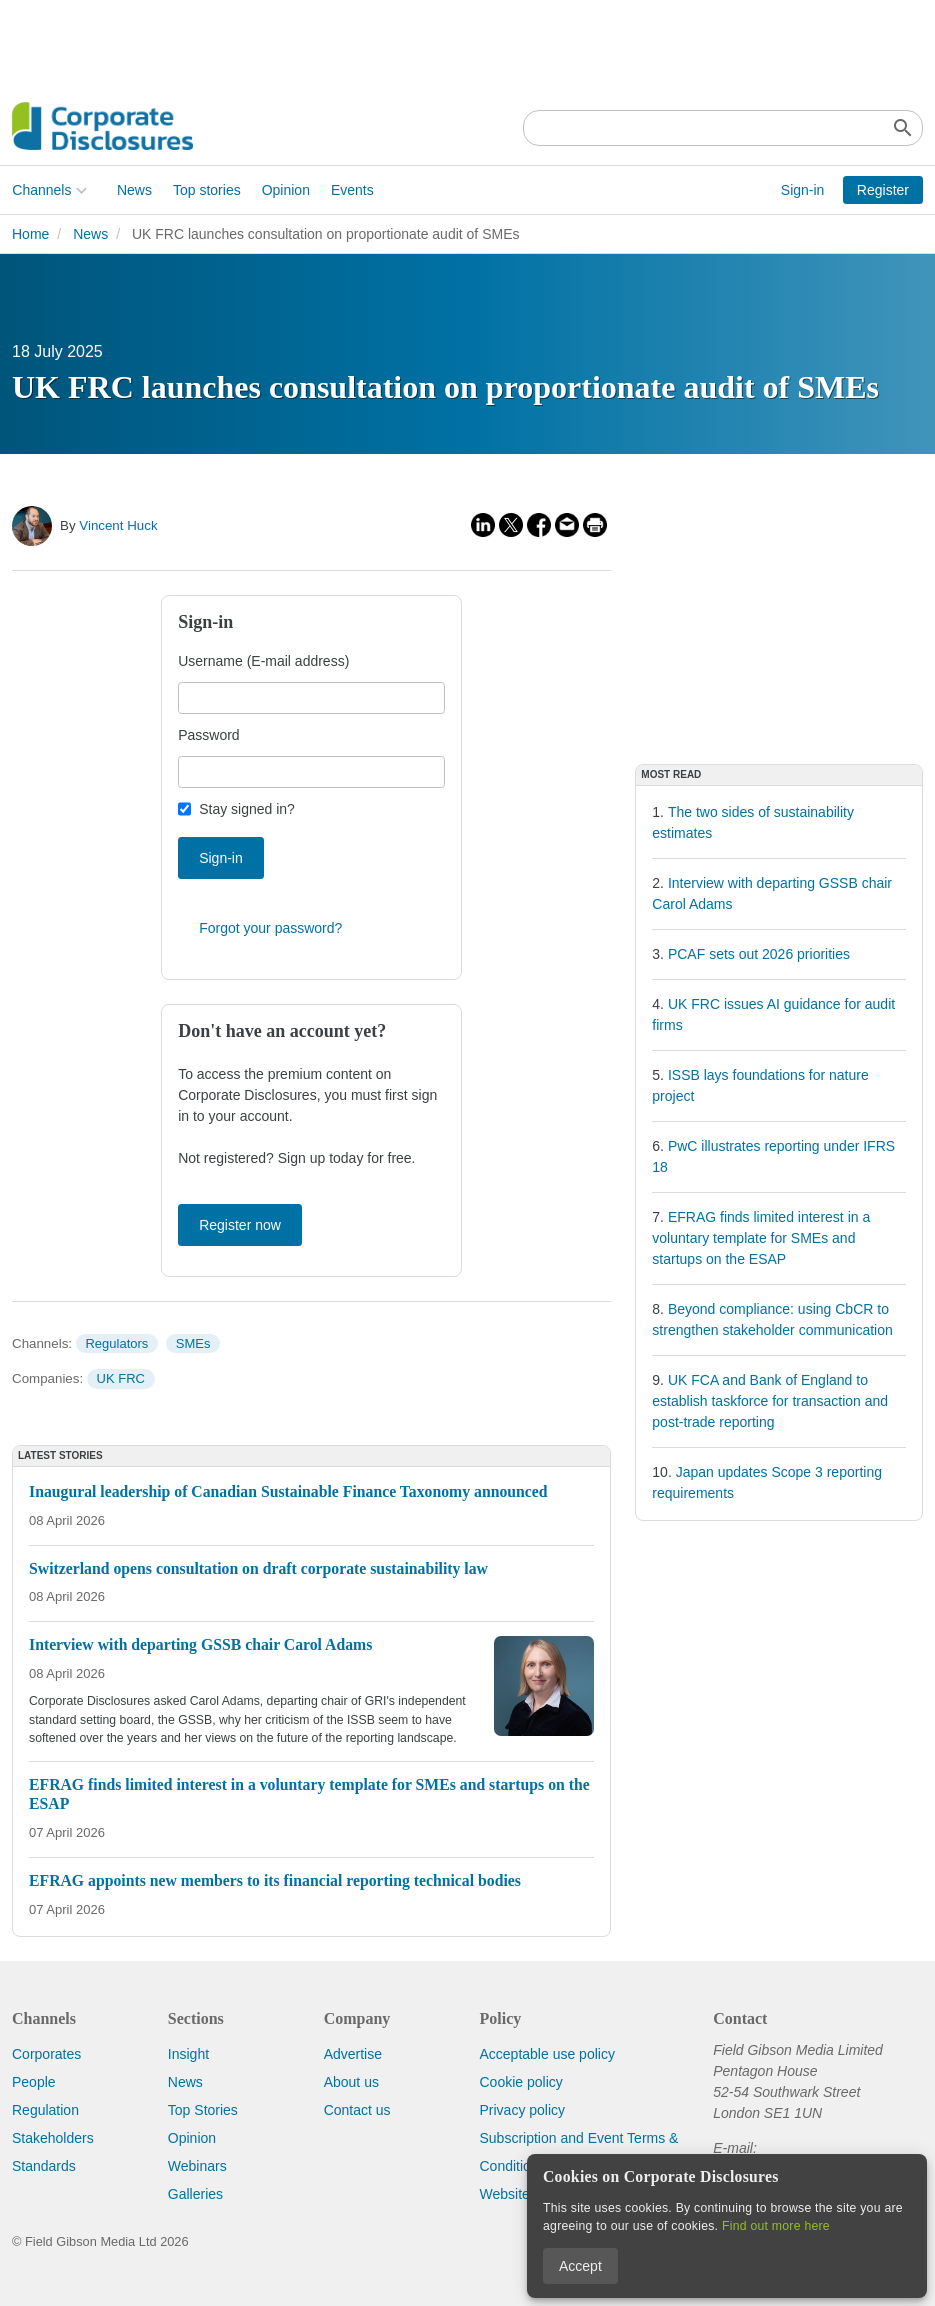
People (34, 2082)
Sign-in (803, 190)
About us (351, 2082)
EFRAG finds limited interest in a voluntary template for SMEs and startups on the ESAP (761, 1238)
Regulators (116, 1343)
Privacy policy (522, 2110)
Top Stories (203, 2110)
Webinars (197, 2166)
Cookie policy (520, 2082)
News (134, 190)
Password (208, 735)
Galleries (195, 2194)
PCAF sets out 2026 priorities (759, 954)
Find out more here (776, 2226)
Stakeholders (53, 2138)
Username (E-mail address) (263, 661)
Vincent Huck (118, 525)
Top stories (207, 190)
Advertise (353, 2054)
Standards (44, 2166)
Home (30, 234)
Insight (188, 2054)
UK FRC (121, 1378)
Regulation (45, 2110)
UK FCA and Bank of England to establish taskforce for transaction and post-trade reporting (770, 1401)
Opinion (285, 190)
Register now (240, 1225)
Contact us (357, 2110)
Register (883, 190)
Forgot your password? (270, 928)
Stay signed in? (247, 809)
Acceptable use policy (546, 2054)
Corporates (46, 2054)
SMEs (193, 1343)
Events (352, 190)
